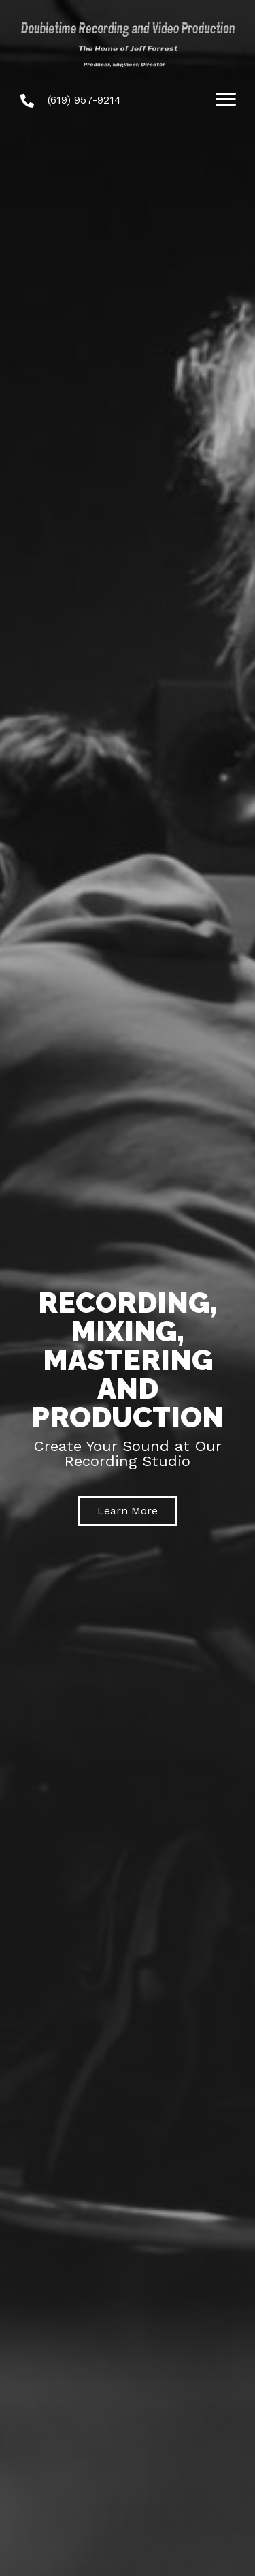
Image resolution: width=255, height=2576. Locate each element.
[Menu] (225, 99)
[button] (127, 1511)
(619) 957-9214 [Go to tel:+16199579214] (84, 99)
